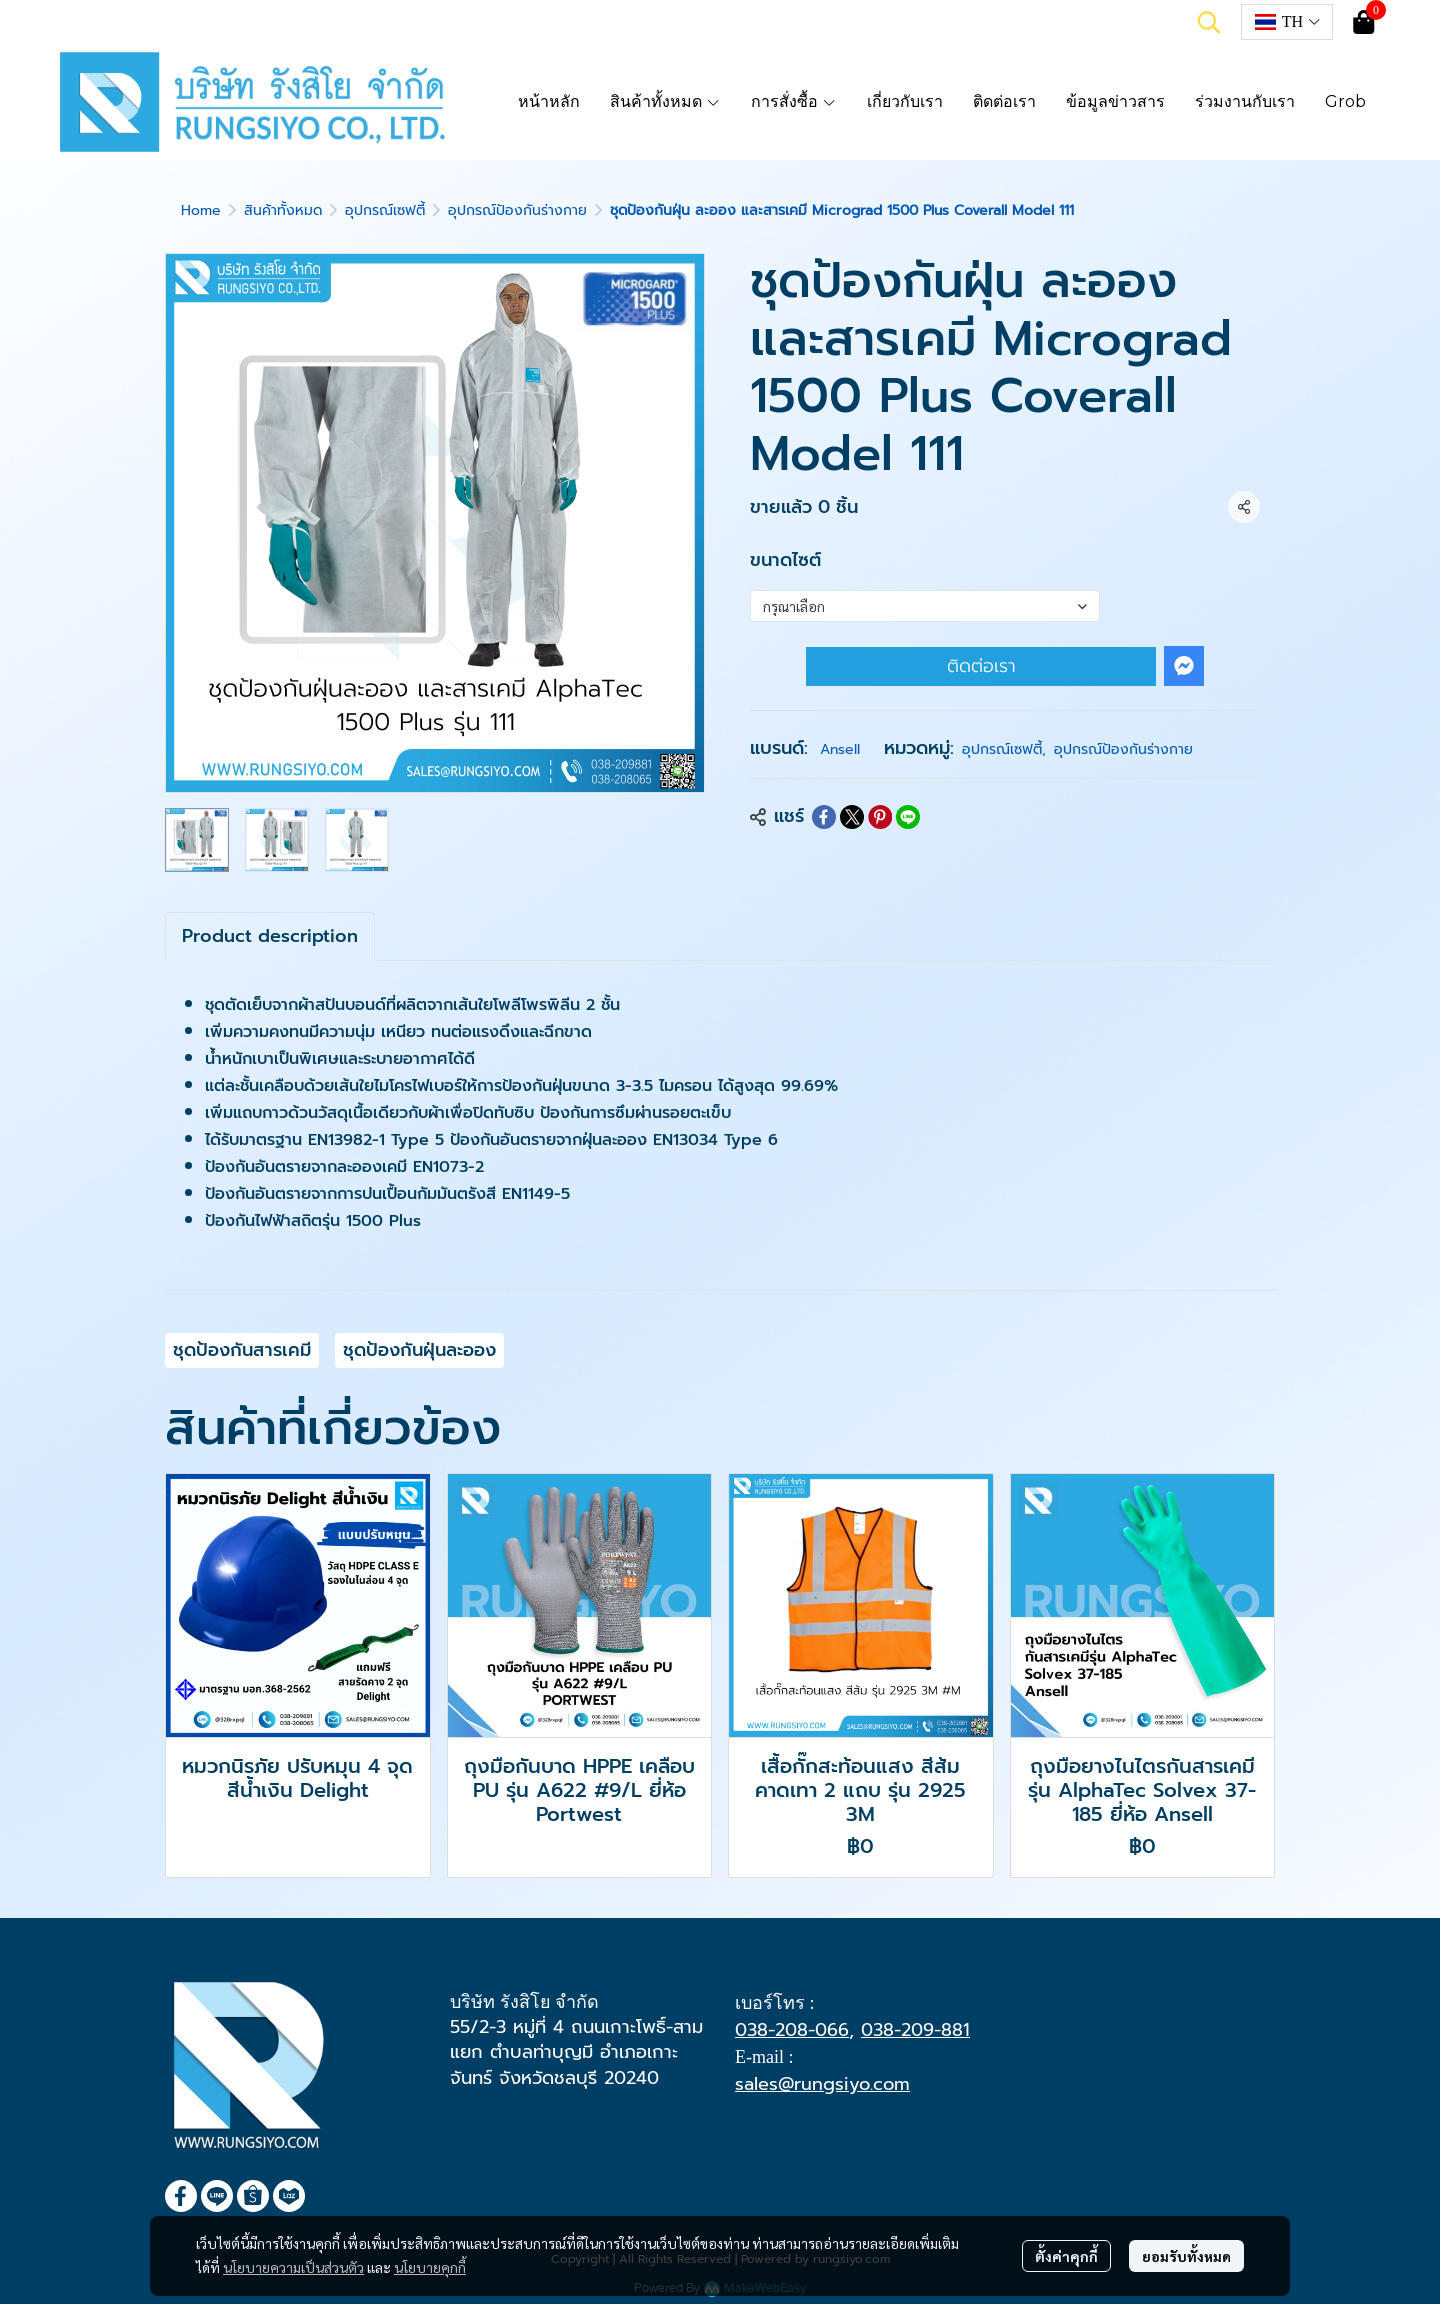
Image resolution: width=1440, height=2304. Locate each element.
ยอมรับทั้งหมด (1186, 2256)
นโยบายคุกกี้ (430, 2267)
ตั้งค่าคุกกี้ (1066, 2256)
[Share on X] (852, 817)
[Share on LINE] (908, 817)
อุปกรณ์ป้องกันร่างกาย (517, 210)
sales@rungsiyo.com (822, 2084)
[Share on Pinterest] (880, 817)
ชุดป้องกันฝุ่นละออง (419, 1350)
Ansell (840, 749)
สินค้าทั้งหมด (283, 210)
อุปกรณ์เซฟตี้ (385, 210)
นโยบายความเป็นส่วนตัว (293, 2267)
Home (201, 210)
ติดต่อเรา (981, 666)
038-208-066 (792, 2030)
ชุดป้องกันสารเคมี (242, 1350)
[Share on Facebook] (824, 817)
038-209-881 (915, 2030)
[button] (1209, 22)
